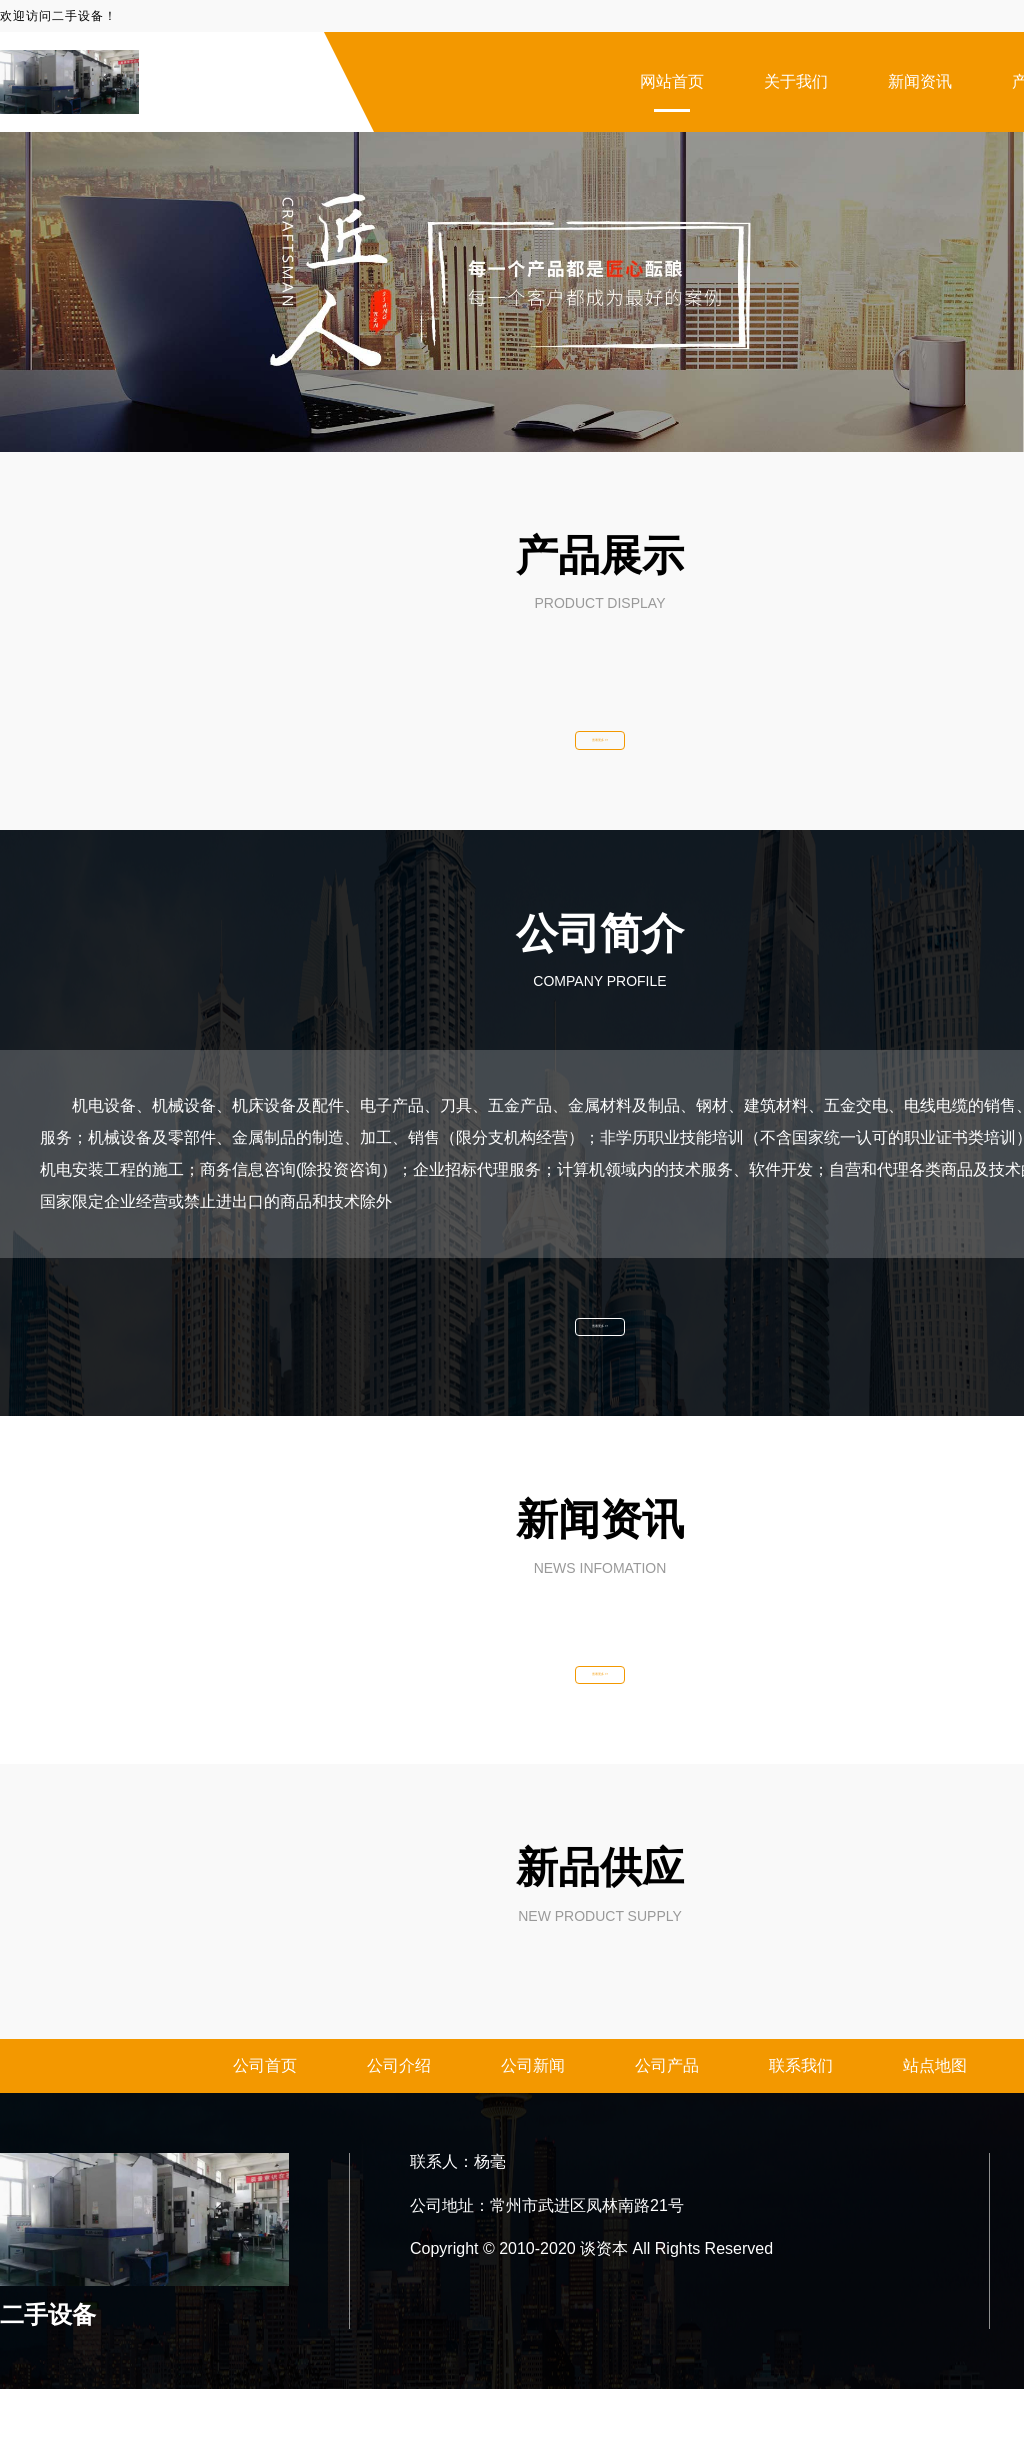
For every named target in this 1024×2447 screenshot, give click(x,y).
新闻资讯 (920, 81)
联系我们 (801, 2123)
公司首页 (265, 2123)
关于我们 (796, 81)
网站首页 (672, 81)
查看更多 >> (600, 750)
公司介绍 (399, 2123)
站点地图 (935, 2123)
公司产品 (667, 2123)
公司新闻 (533, 2123)
